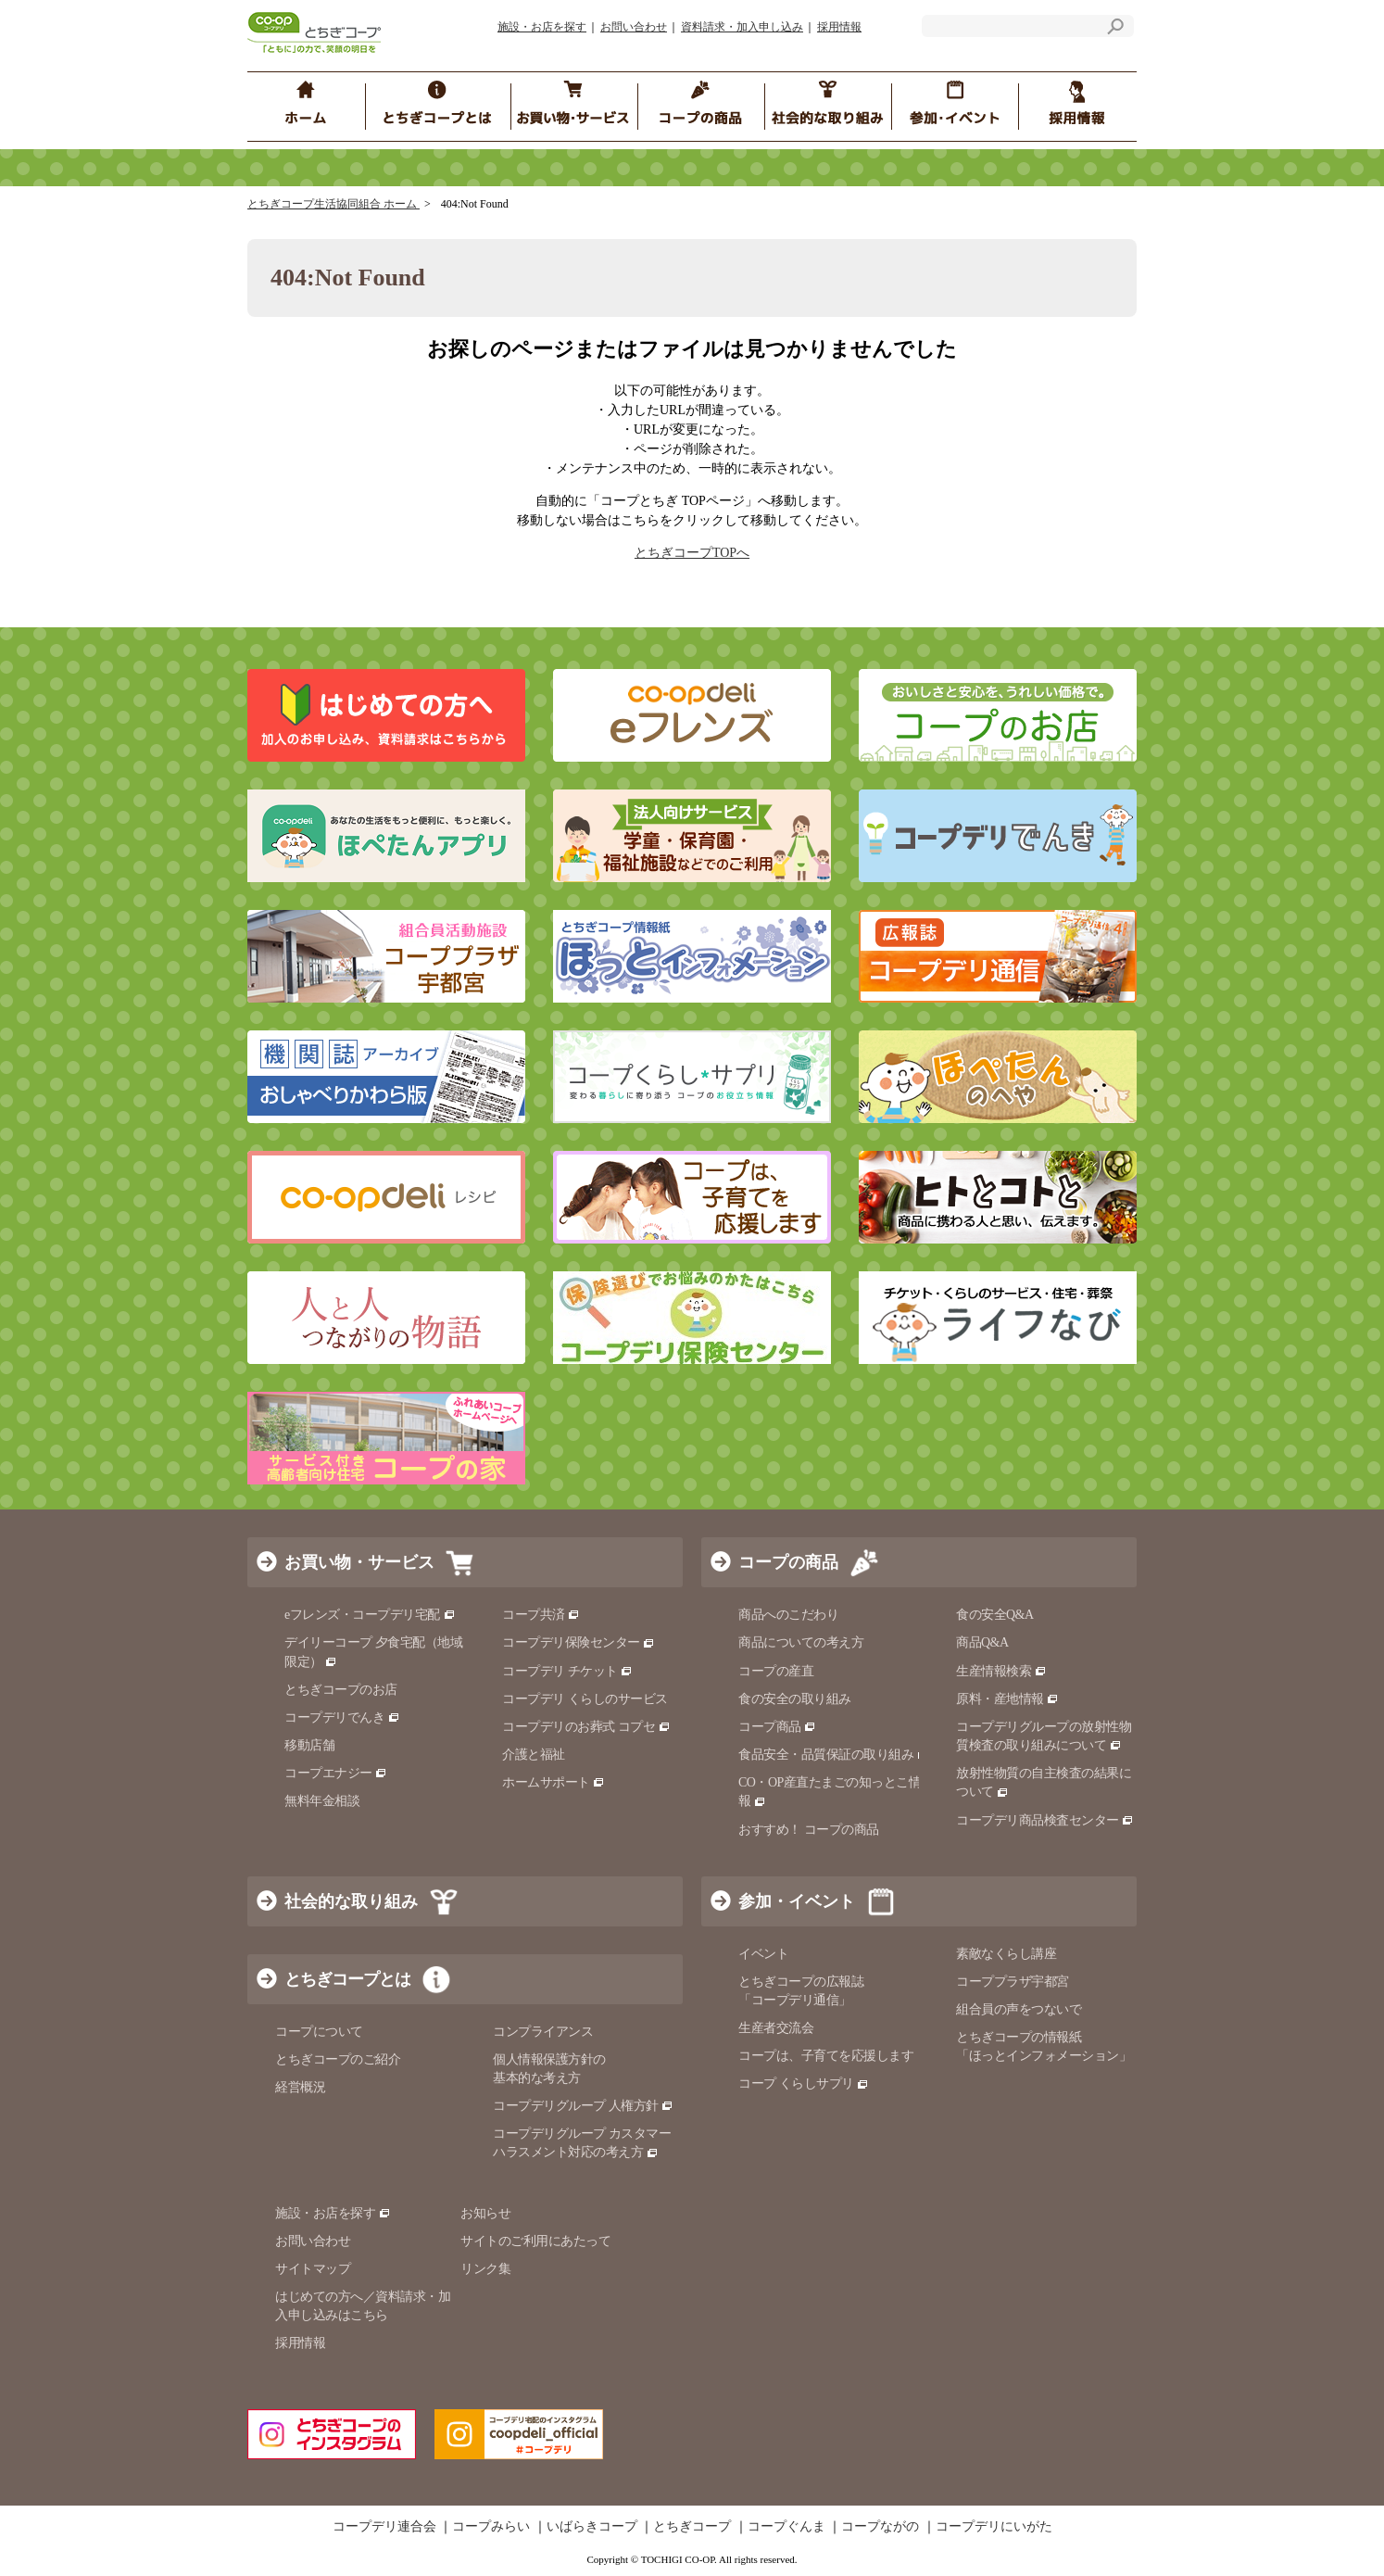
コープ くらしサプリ (803, 2083)
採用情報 (839, 26)
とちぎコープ (692, 2526)
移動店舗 (309, 1745)
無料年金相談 (321, 1801)
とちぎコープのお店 (340, 1690)
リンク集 (485, 2269)
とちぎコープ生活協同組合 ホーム (333, 203)
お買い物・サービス (359, 1562)
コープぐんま (786, 2526)
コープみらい (491, 2526)
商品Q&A (982, 1642)
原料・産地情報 (1007, 1699)
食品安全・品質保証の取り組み (833, 1755)
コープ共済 (541, 1615)
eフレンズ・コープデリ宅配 (370, 1615)
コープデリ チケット (567, 1671)
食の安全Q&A (995, 1615)
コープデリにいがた (994, 2526)
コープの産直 (775, 1671)
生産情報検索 (1001, 1671)
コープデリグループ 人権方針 (583, 2106)
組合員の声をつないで (1018, 2009)
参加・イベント (796, 1901)
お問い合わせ (633, 26)
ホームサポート (553, 1782)
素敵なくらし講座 (1006, 1954)
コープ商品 (777, 1727)
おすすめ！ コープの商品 (808, 1830)
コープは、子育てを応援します (825, 2056)
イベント (763, 1954)
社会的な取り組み (351, 1901)
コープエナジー (335, 1773)
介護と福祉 (533, 1755)
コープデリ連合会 (384, 2526)
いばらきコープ (592, 2526)
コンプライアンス (543, 2032)
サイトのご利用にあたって (535, 2241)
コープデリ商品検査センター (1045, 1820)
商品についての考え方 (800, 1642)
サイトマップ (312, 2269)
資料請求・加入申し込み (742, 26)
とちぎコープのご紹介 (337, 2059)
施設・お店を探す (541, 26)
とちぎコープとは (347, 1979)
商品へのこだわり (788, 1615)
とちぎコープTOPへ (692, 553)
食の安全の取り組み (794, 1699)
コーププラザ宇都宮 (1012, 1982)
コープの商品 (788, 1562)
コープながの (880, 2526)
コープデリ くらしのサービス (585, 1699)
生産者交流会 (775, 2028)
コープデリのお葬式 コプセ (586, 1727)
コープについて (319, 2032)
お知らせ (485, 2213)
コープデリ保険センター (578, 1642)
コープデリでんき (342, 1717)
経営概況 (300, 2087)
